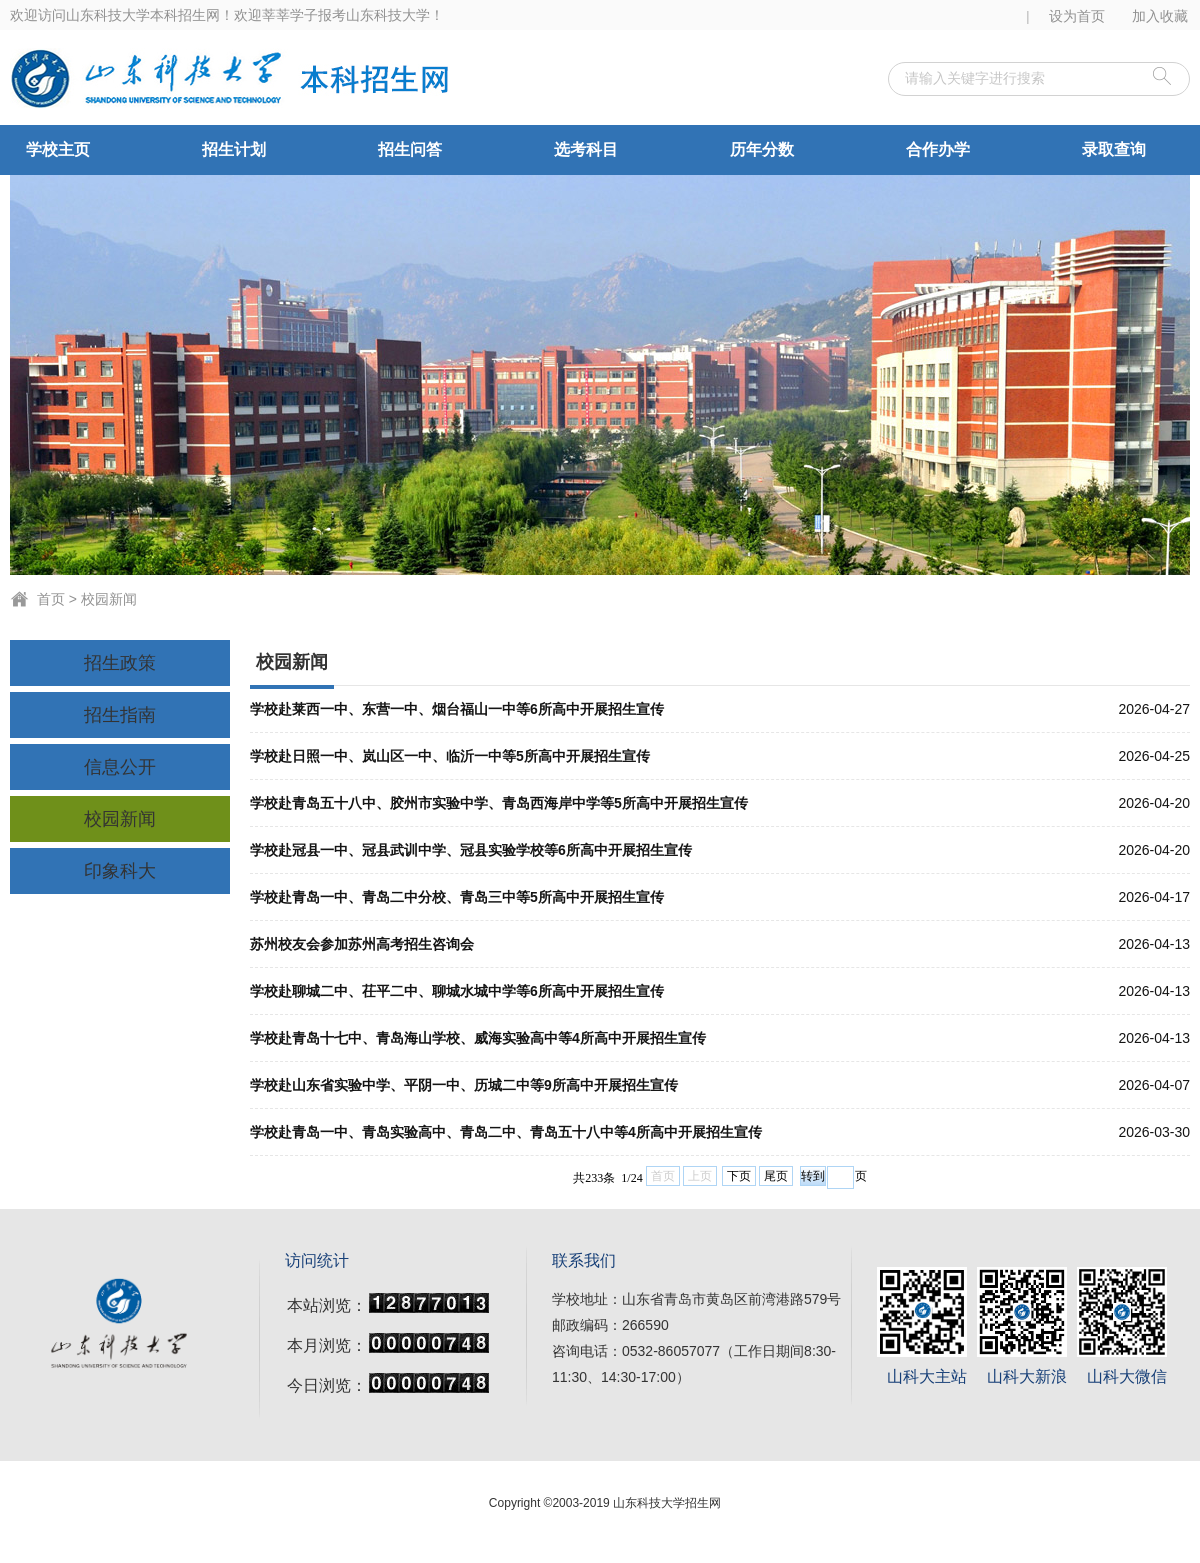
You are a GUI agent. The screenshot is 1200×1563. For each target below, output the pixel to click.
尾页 (776, 1176)
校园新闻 (109, 599)
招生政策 (120, 663)
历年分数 (762, 149)
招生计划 (234, 149)
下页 (739, 1176)
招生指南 (120, 715)
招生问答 (410, 149)
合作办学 (938, 149)
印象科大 (120, 871)
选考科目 (586, 149)
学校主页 (58, 149)
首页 (51, 599)
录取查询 (1114, 149)
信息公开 (120, 767)
